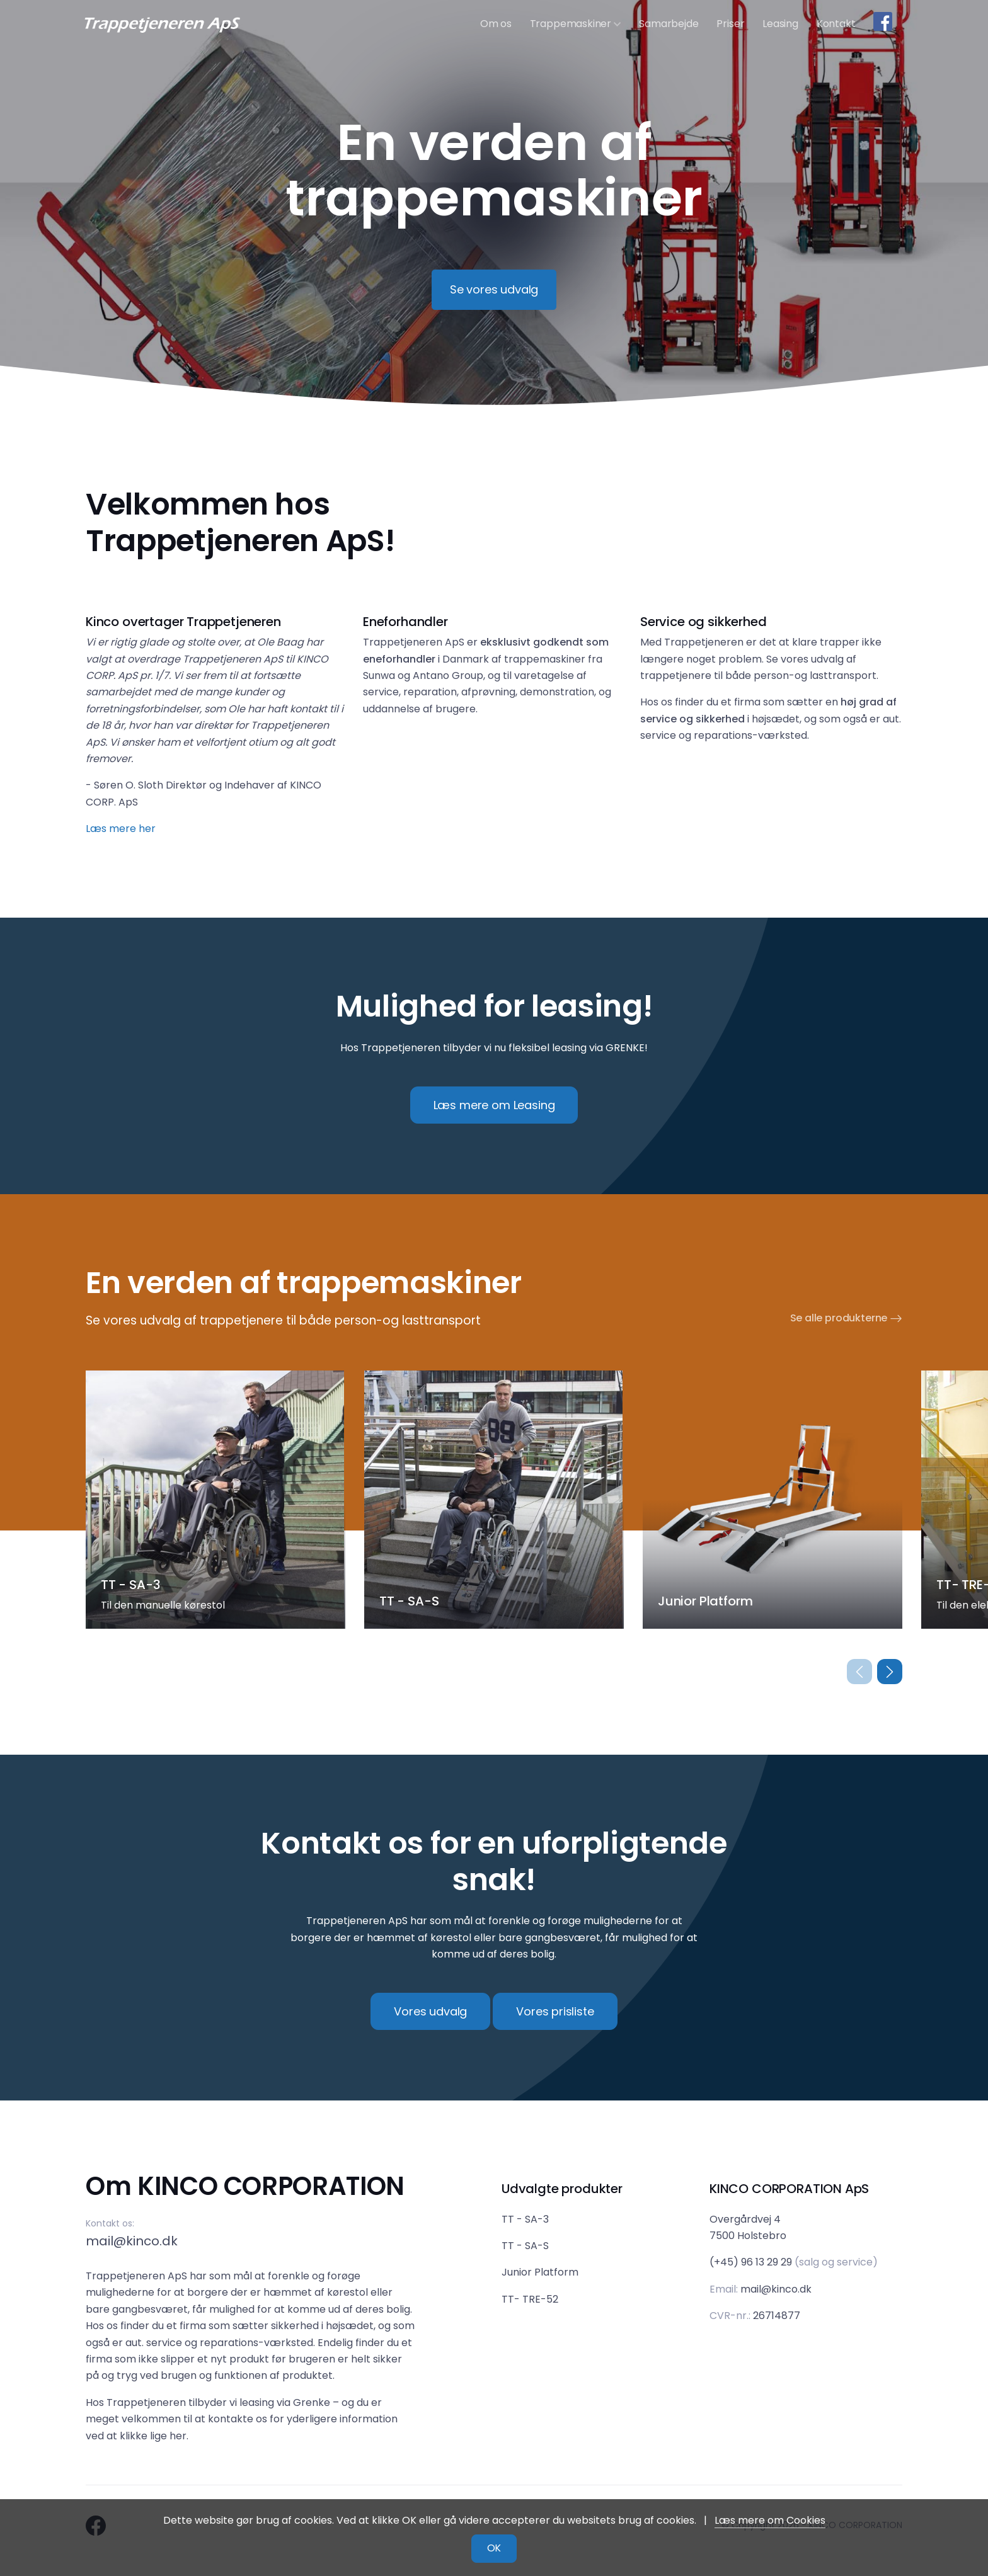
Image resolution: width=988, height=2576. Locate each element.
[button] (889, 1671)
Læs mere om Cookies (770, 2520)
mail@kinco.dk (132, 2241)
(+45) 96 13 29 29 (750, 2262)
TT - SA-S (525, 2245)
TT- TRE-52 (530, 2299)
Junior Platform (540, 2272)
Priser (730, 23)
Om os (496, 23)
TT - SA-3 (525, 2219)
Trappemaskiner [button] (575, 23)
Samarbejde (668, 23)
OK (494, 2548)
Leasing (780, 23)
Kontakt (836, 23)
